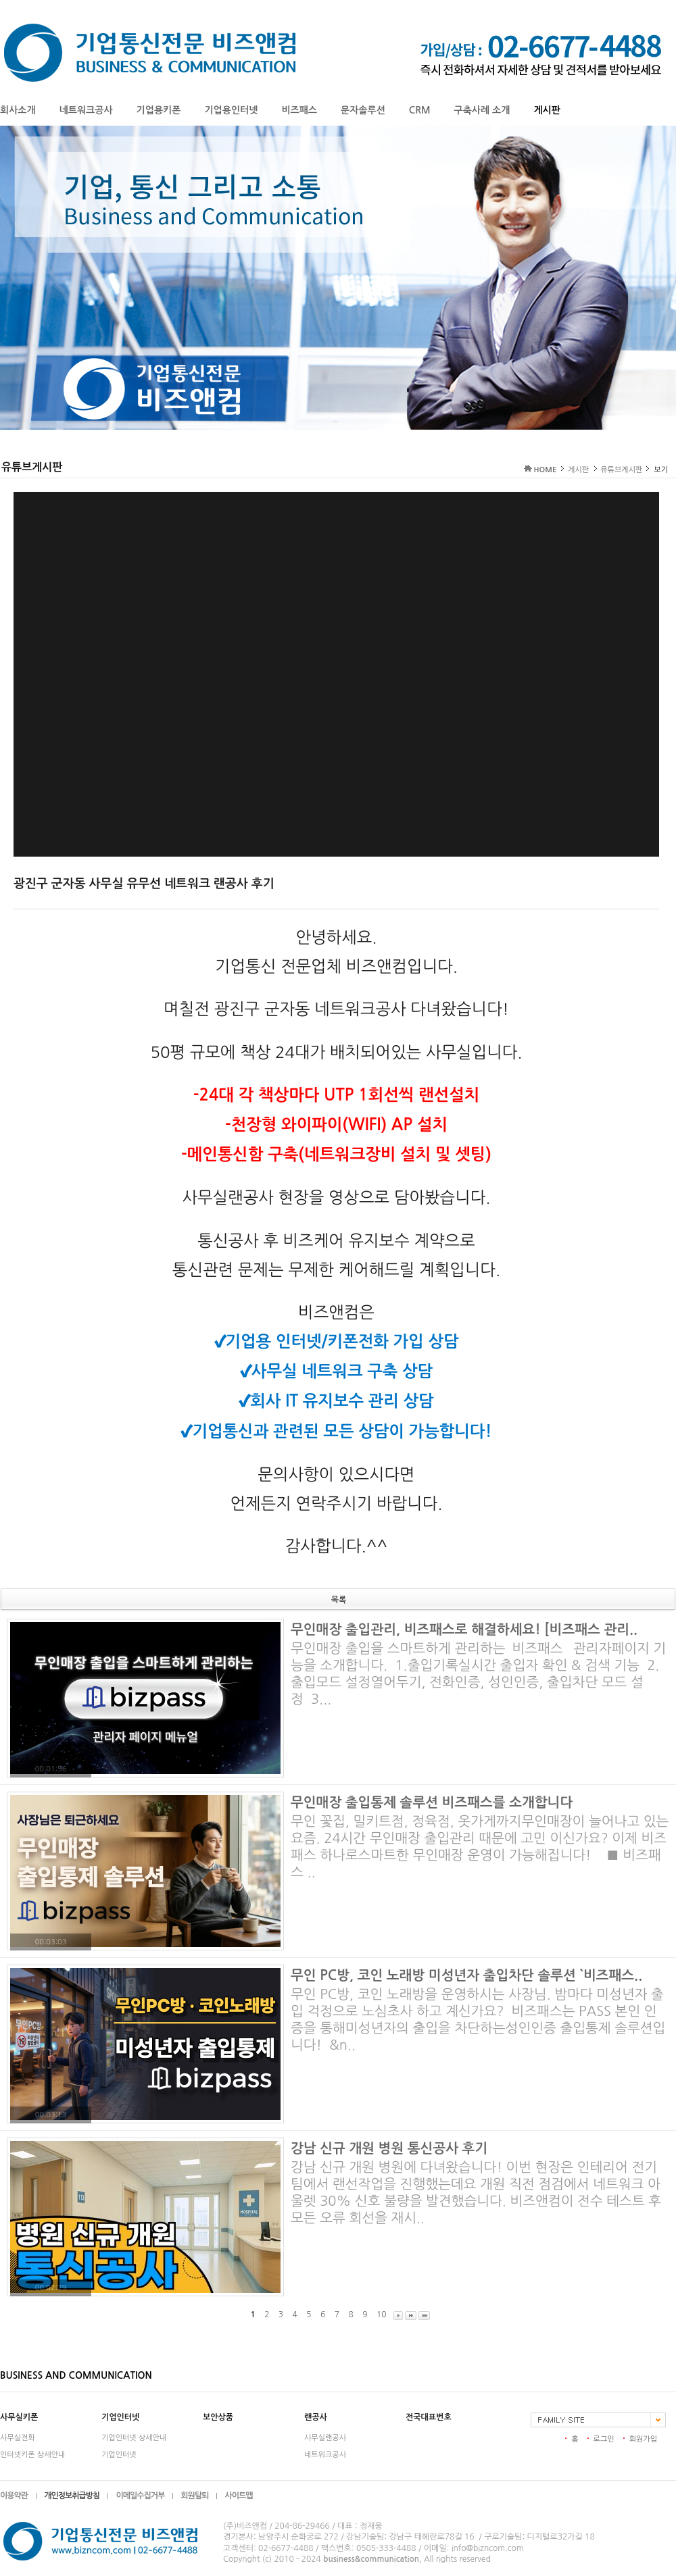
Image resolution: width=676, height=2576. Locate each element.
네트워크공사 (86, 110)
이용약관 (14, 2496)
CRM (420, 110)
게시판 (546, 110)
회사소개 (18, 110)
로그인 (604, 2439)
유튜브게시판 (621, 470)
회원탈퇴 (194, 2496)
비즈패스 (299, 110)
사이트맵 (238, 2496)
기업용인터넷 (231, 110)
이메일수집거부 (140, 2496)
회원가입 (643, 2439)
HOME (545, 470)
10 (381, 2314)
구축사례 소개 (482, 110)
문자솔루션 (363, 110)
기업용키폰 (159, 110)
